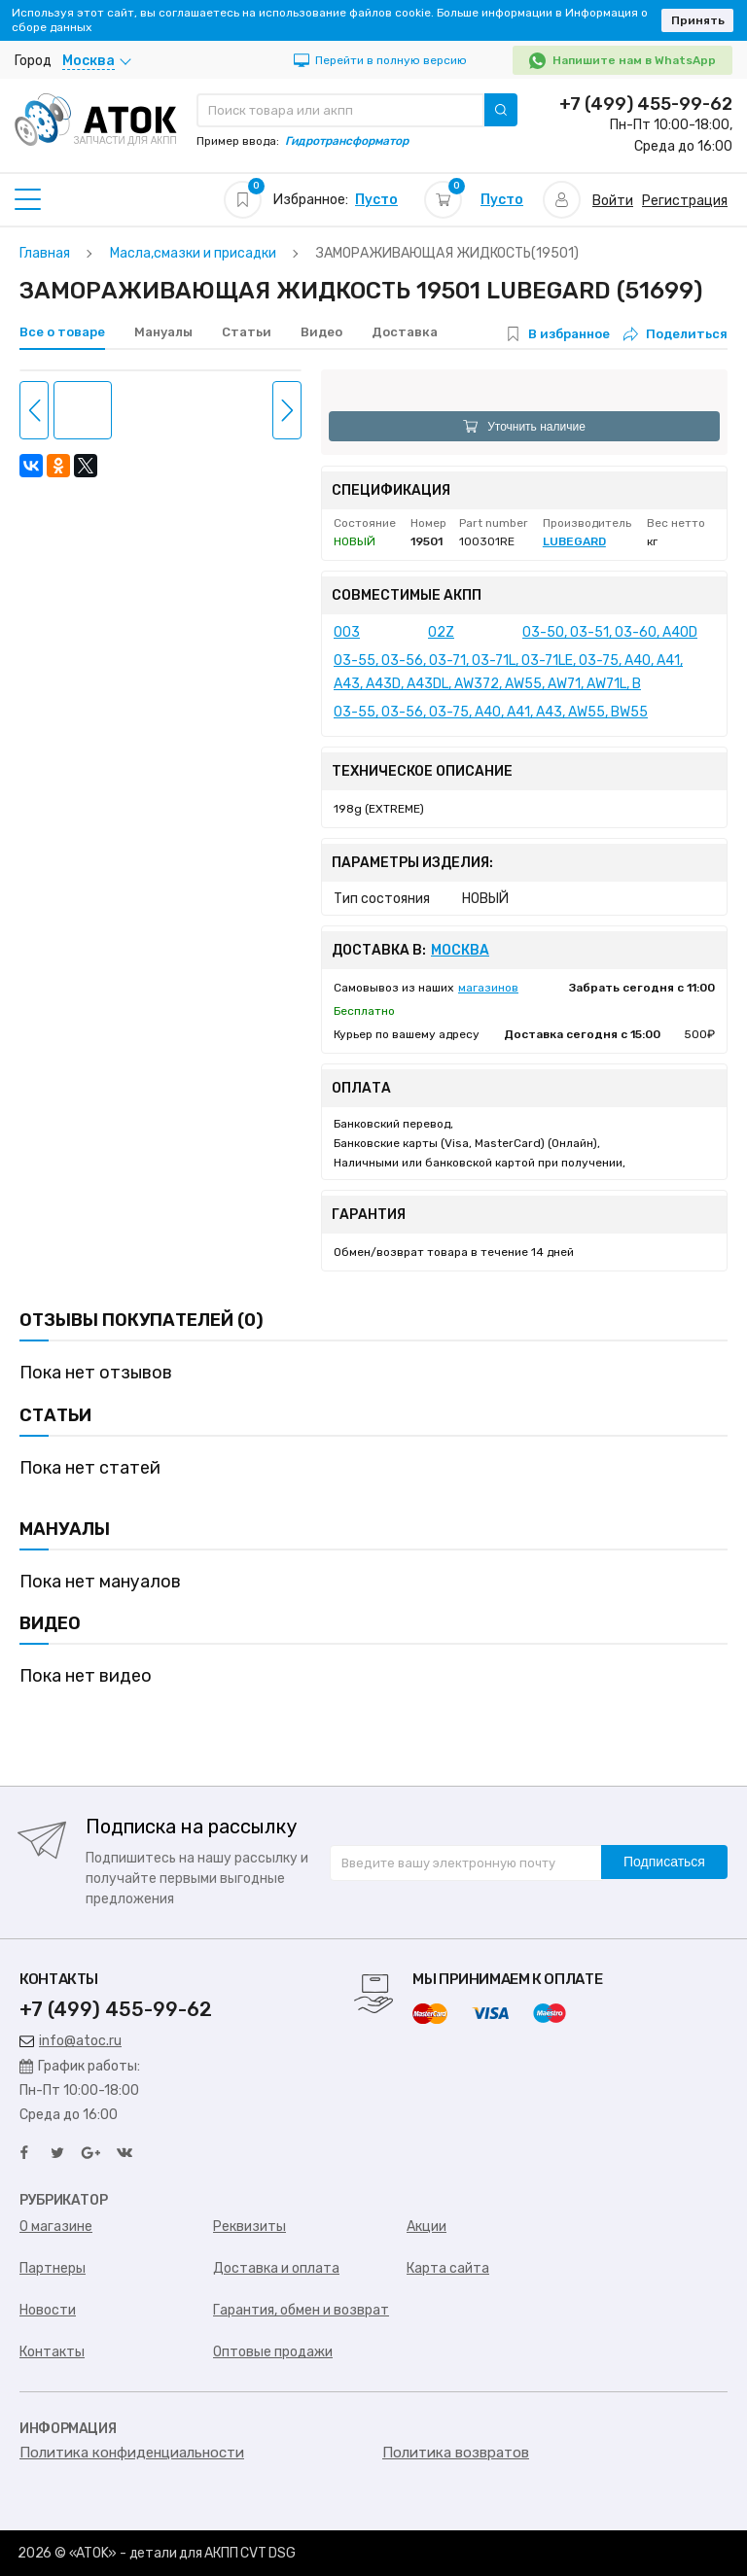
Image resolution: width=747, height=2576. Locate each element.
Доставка (405, 332)
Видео (321, 332)
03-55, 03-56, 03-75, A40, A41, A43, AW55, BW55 (491, 712)
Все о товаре (62, 332)
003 (347, 632)
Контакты (52, 2352)
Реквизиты (249, 2226)
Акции (426, 2226)
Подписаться (664, 1861)
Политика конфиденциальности (131, 2452)
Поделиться (675, 334)
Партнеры (52, 2268)
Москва (460, 950)
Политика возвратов (455, 2452)
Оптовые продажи (273, 2352)
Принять (698, 20)
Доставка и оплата (276, 2268)
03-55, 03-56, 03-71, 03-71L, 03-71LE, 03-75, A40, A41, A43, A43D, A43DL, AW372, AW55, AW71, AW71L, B (508, 672)
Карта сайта (448, 2268)
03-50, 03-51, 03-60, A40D (609, 632)
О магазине (55, 2226)
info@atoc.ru (70, 2041)
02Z (441, 632)
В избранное (569, 334)
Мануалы (163, 332)
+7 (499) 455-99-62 (645, 104)
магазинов (488, 987)
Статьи (246, 332)
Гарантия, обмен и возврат (301, 2310)
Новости (47, 2310)
